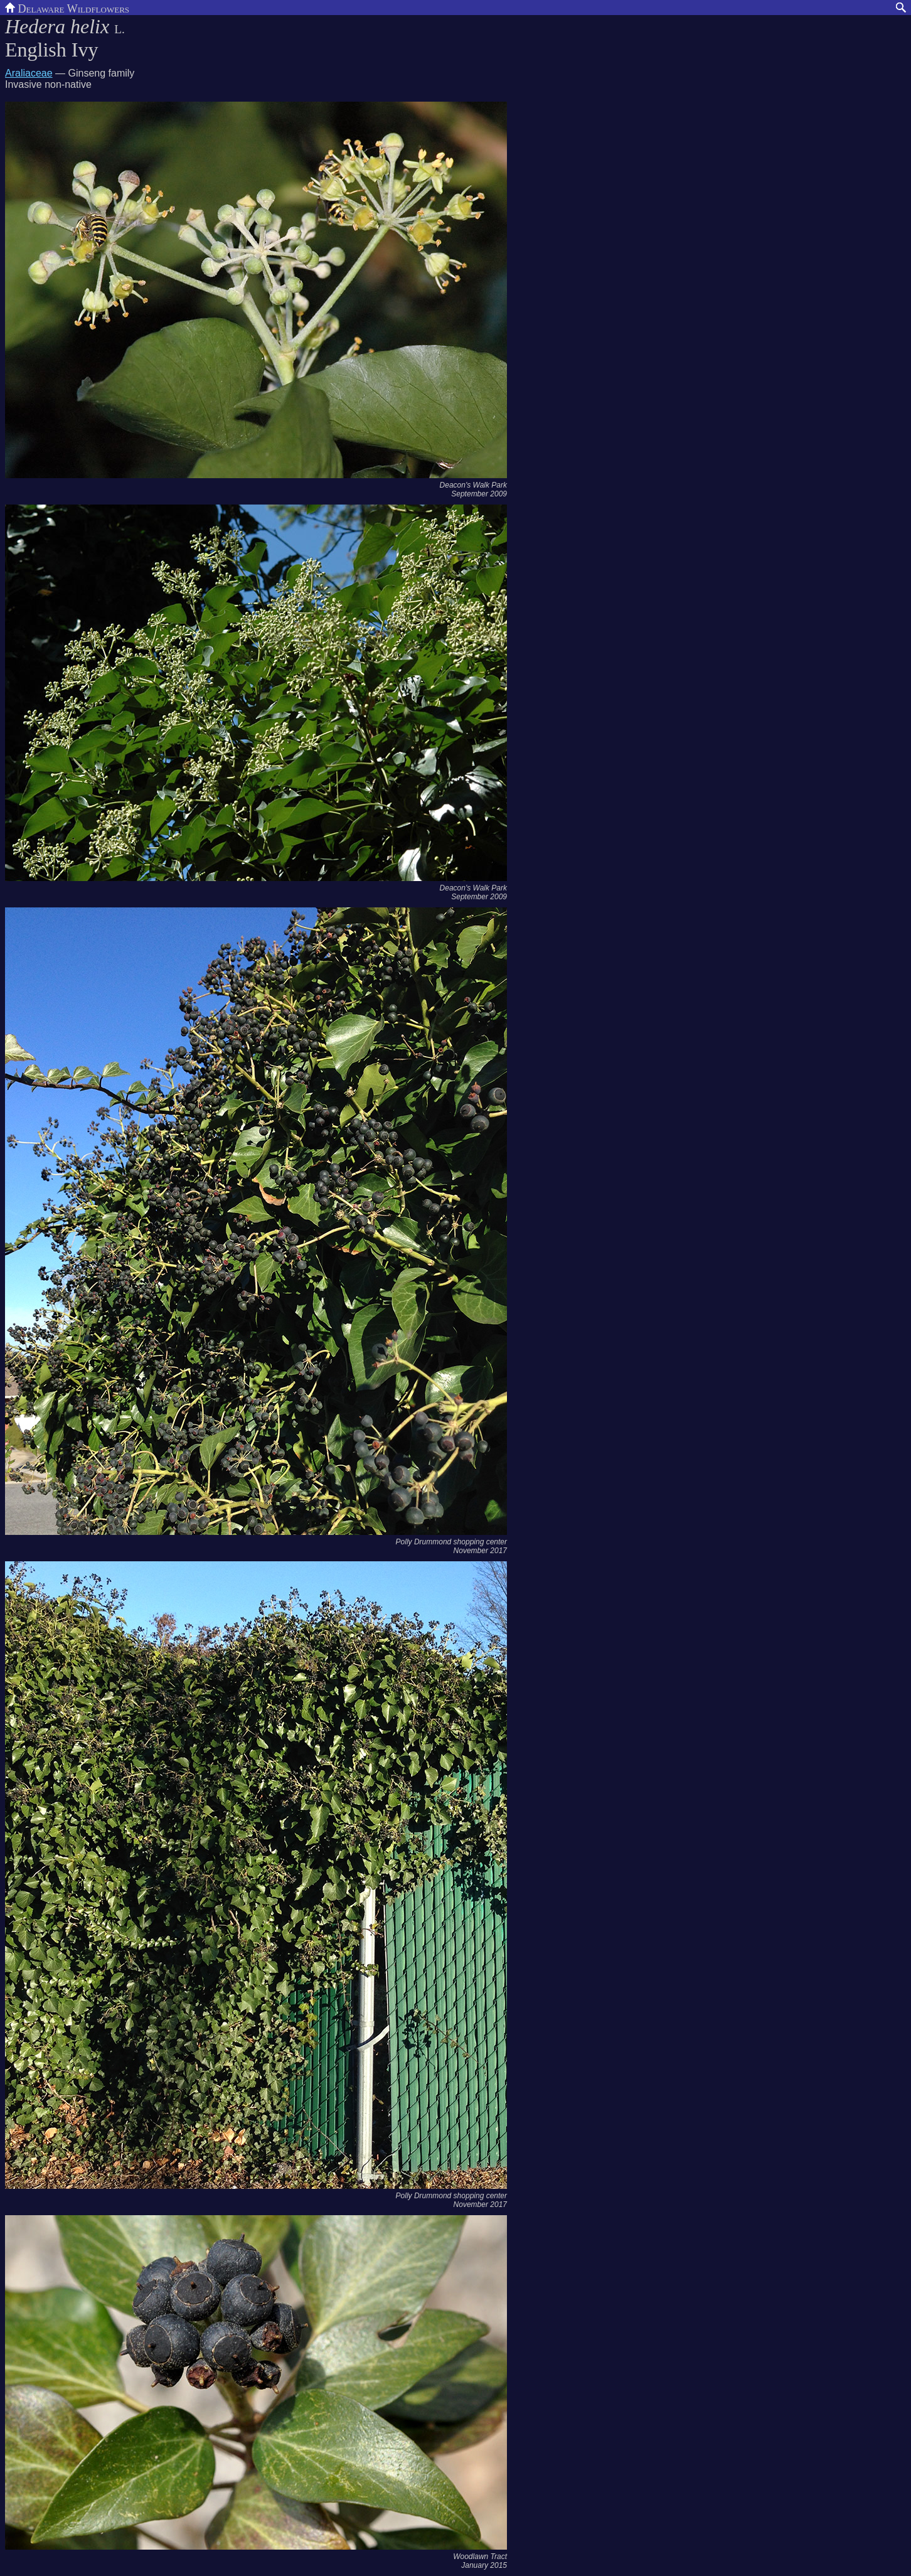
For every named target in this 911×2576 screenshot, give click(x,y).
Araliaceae (29, 73)
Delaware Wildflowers (67, 8)
